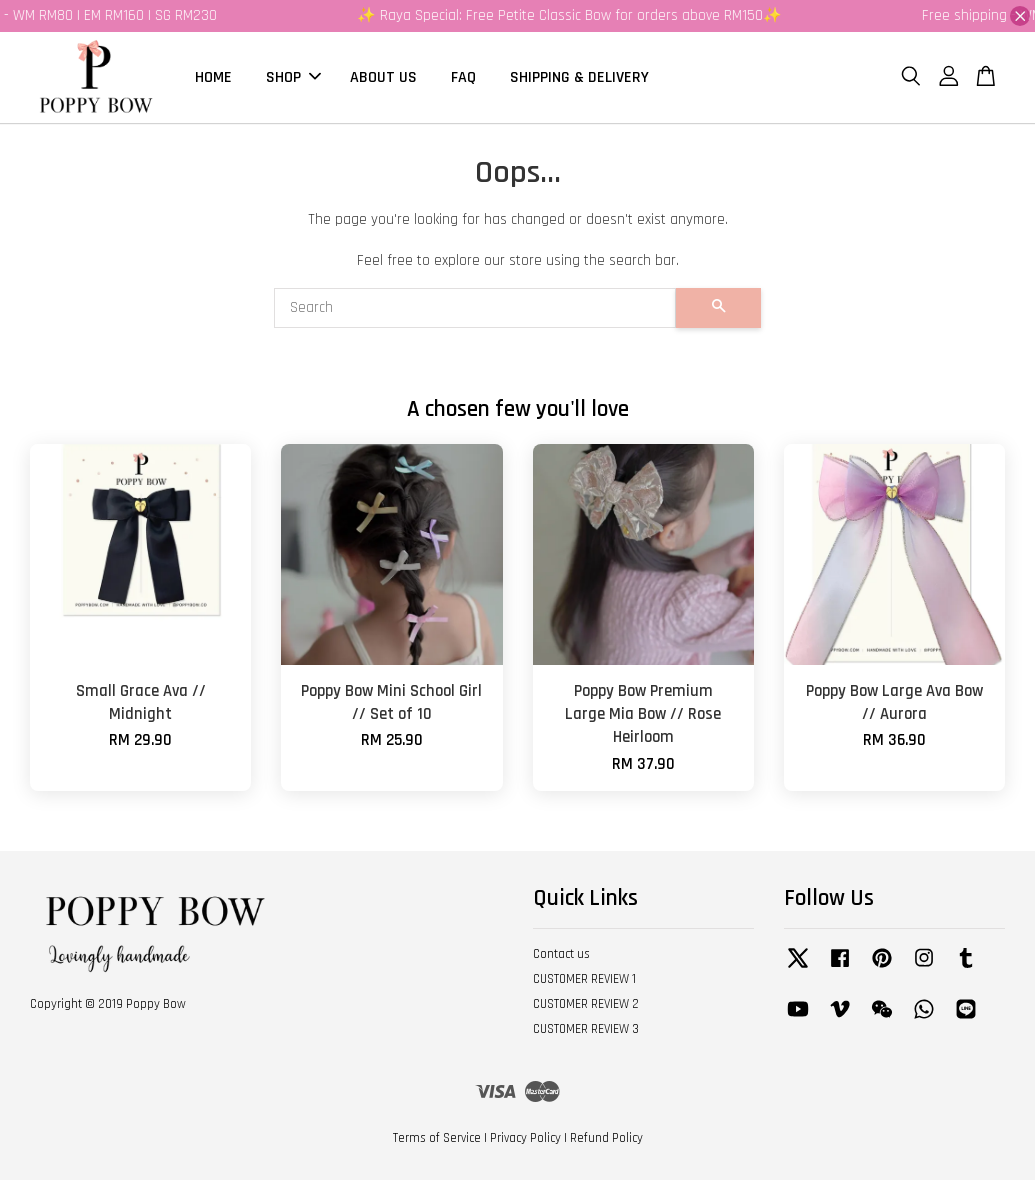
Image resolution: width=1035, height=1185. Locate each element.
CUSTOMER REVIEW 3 (586, 1034)
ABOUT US (383, 79)
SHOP (293, 79)
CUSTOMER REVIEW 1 (584, 985)
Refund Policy (606, 1144)
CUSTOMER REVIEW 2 (586, 1009)
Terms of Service (437, 1144)
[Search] (475, 314)
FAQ (463, 79)
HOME (213, 79)
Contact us (561, 960)
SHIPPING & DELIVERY (579, 79)
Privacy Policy (525, 1144)
